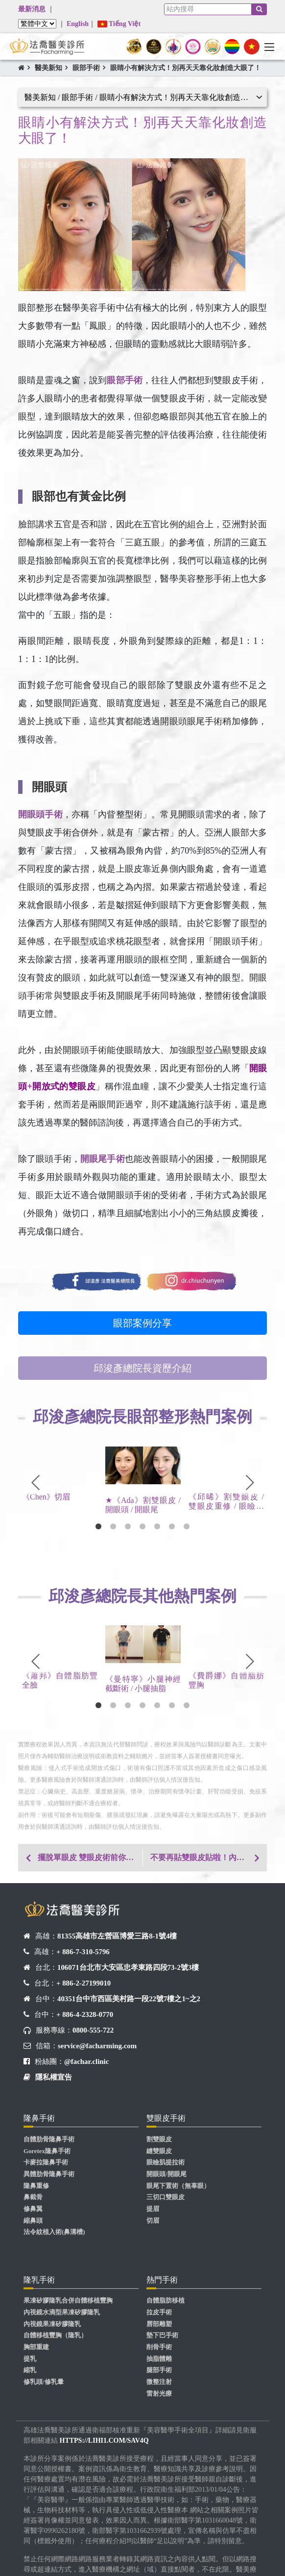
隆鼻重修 (36, 2186)
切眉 (152, 2220)
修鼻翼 (33, 2209)
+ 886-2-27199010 (83, 1983)
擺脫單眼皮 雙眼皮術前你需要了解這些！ (90, 1857)
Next (250, 1483)
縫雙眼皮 (159, 2151)
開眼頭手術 (40, 814)
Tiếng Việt (119, 23)
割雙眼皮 (159, 2139)
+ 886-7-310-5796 (83, 1952)
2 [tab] (113, 1526)
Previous (35, 1483)
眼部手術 (86, 68)
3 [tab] (128, 1526)
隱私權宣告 (53, 2077)
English (78, 23)
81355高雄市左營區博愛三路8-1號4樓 (117, 1936)
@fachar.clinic (86, 2061)
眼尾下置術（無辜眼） (178, 2186)
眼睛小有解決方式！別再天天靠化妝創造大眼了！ (185, 68)
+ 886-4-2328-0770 (84, 2014)
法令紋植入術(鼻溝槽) (54, 2232)
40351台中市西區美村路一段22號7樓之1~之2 (128, 1999)
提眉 (152, 2209)
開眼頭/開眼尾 (166, 2174)
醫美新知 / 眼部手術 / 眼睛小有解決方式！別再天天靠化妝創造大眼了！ (145, 97)
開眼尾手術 (102, 1159)
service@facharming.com (97, 2046)
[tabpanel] (59, 1481)
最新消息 (32, 9)
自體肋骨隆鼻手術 (49, 2139)
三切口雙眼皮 (165, 2197)
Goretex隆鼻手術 (47, 2151)
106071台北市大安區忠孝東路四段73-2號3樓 (128, 1967)
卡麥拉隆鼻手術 (46, 2162)
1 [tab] (98, 1526)
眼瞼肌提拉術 (165, 2162)
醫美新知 (48, 68)
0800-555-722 (93, 2030)
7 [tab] (186, 1526)
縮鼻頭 (33, 2220)
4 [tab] (142, 1526)
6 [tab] (172, 1526)
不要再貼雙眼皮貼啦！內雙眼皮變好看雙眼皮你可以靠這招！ (208, 1857)
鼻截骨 (33, 2197)
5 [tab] (157, 1526)
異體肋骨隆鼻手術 (49, 2174)
